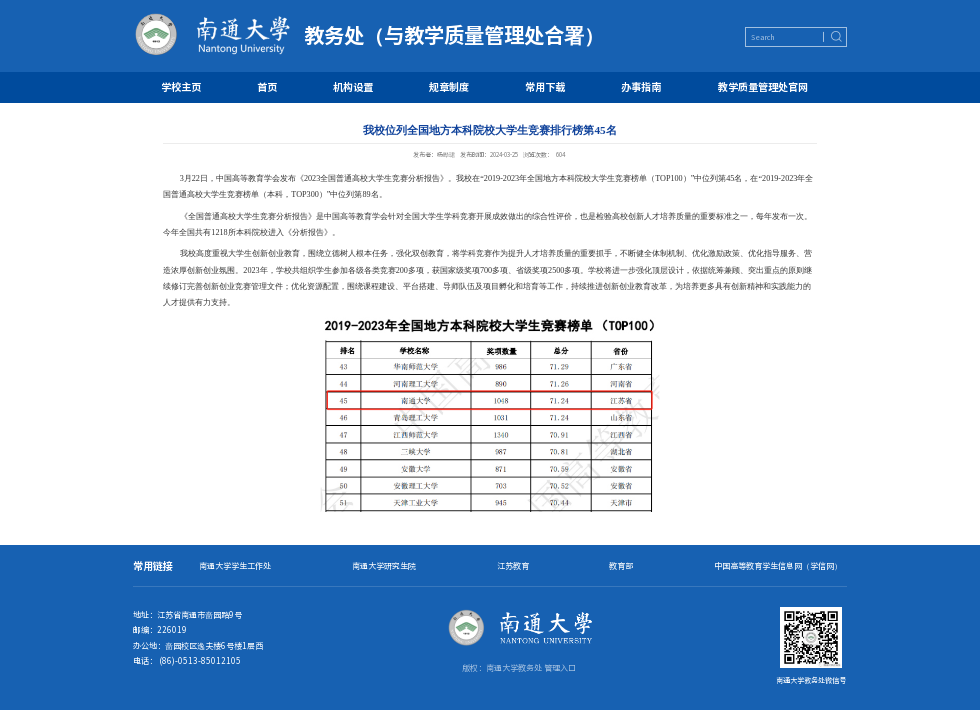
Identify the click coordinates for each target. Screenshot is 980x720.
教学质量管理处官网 (763, 86)
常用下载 (545, 86)
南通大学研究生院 (384, 565)
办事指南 (641, 86)
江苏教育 (513, 565)
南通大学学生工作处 (235, 565)
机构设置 (353, 86)
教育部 (621, 565)
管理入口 (560, 667)
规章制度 (449, 86)
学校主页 (181, 86)
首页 (267, 86)
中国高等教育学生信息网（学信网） (778, 565)
